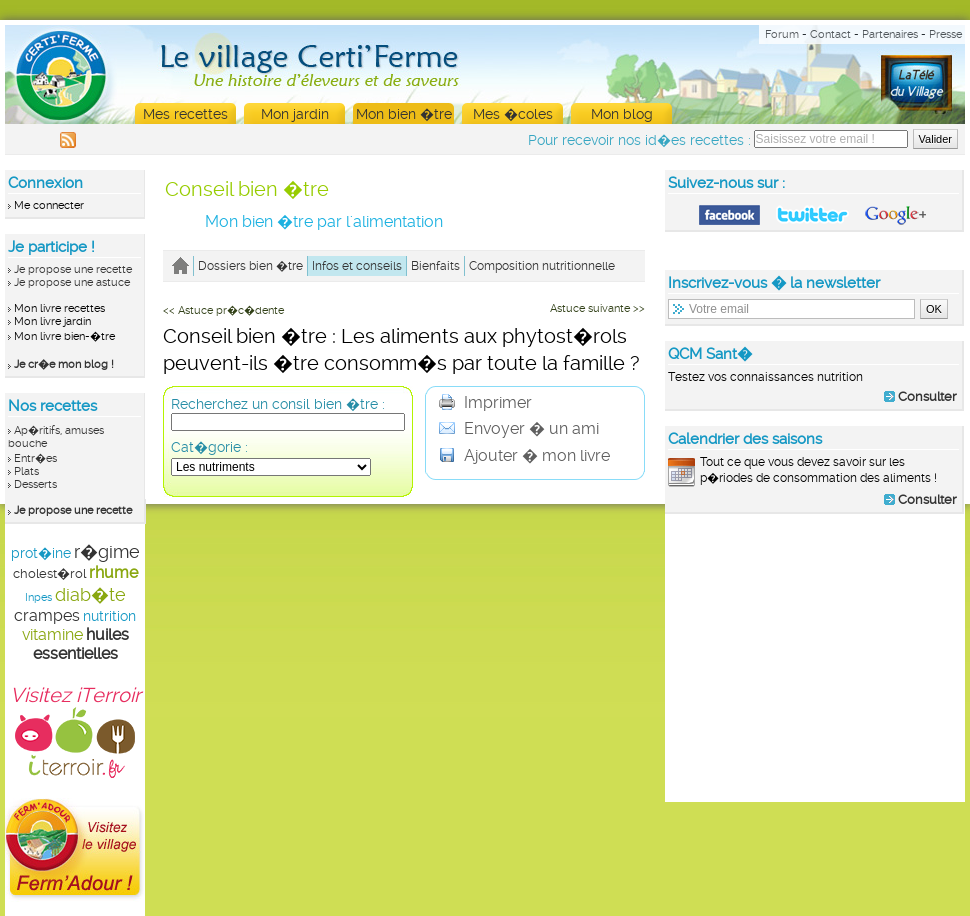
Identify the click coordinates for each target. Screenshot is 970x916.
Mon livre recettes (59, 308)
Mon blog (622, 114)
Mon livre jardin (52, 321)
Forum (782, 34)
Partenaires (890, 34)
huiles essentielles (81, 644)
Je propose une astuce (72, 282)
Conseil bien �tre (247, 189)
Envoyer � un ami (519, 428)
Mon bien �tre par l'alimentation (324, 221)
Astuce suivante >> (597, 308)
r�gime (107, 551)
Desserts (35, 484)
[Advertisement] (815, 657)
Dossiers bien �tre (250, 266)
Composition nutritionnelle (542, 266)
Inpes (38, 597)
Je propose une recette (73, 269)
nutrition (109, 616)
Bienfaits (435, 266)
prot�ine (41, 553)
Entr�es (35, 458)
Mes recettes (185, 114)
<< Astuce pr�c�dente (223, 310)
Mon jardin (295, 114)
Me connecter (49, 205)
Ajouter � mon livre (524, 455)
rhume (113, 572)
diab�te (90, 594)
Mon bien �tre (404, 114)
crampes (47, 615)
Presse (945, 34)
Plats (26, 471)
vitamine (52, 634)
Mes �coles (513, 114)
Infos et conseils (357, 266)
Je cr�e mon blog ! (64, 364)
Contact (830, 34)
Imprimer (485, 402)
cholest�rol (49, 573)
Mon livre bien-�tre (64, 336)
